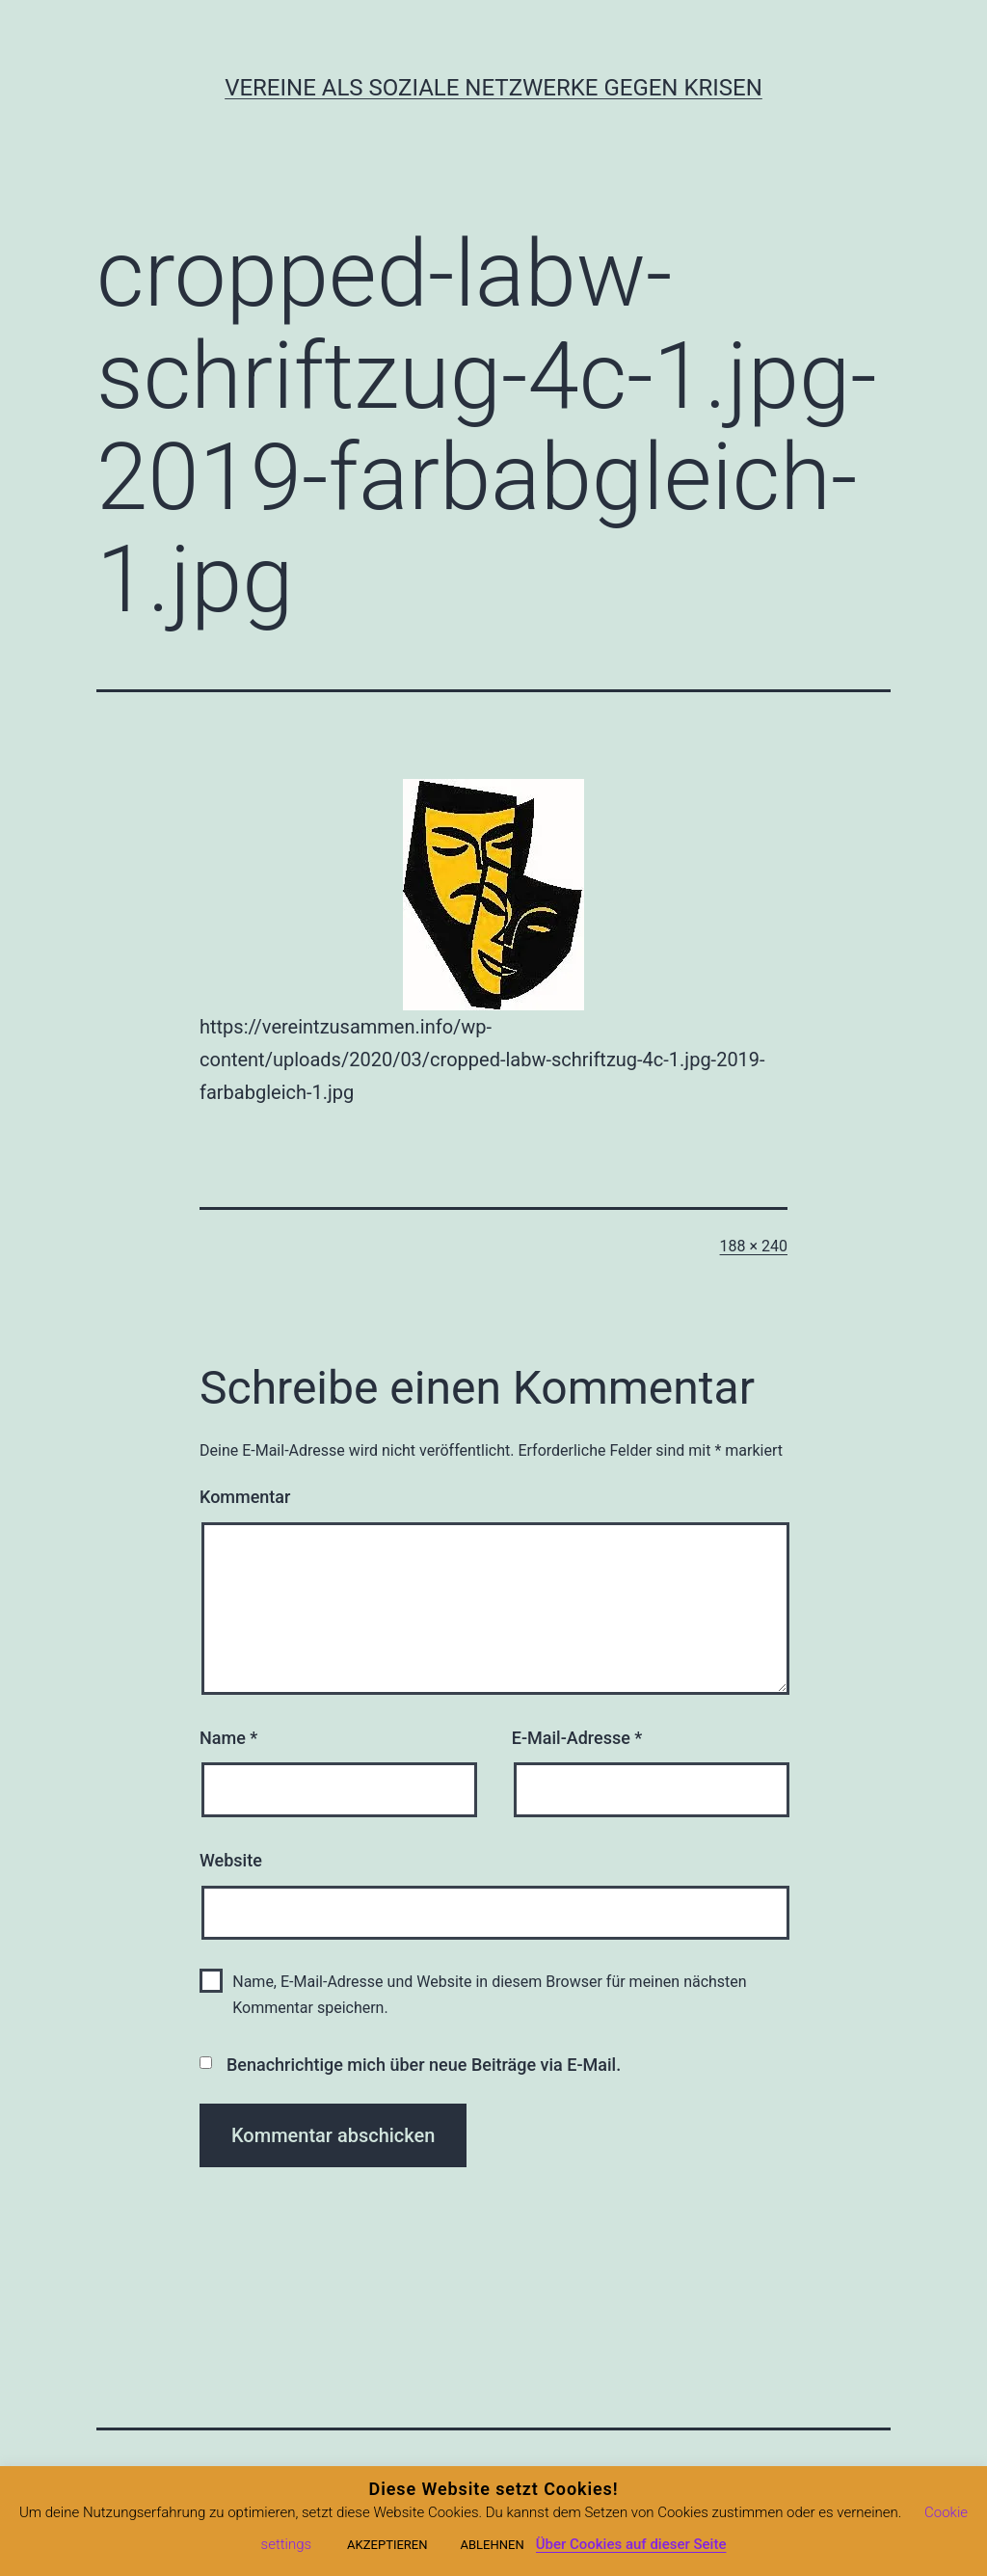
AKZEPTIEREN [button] (387, 2544)
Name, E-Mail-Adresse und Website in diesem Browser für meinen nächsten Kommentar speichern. (489, 1994)
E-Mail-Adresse (577, 1738)
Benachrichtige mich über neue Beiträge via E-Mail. (424, 2064)
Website (231, 1860)
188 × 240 (753, 1246)
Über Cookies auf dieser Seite (631, 2544)
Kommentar (245, 1497)
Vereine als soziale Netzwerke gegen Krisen (493, 87)
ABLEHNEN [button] (491, 2544)
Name (228, 1738)
